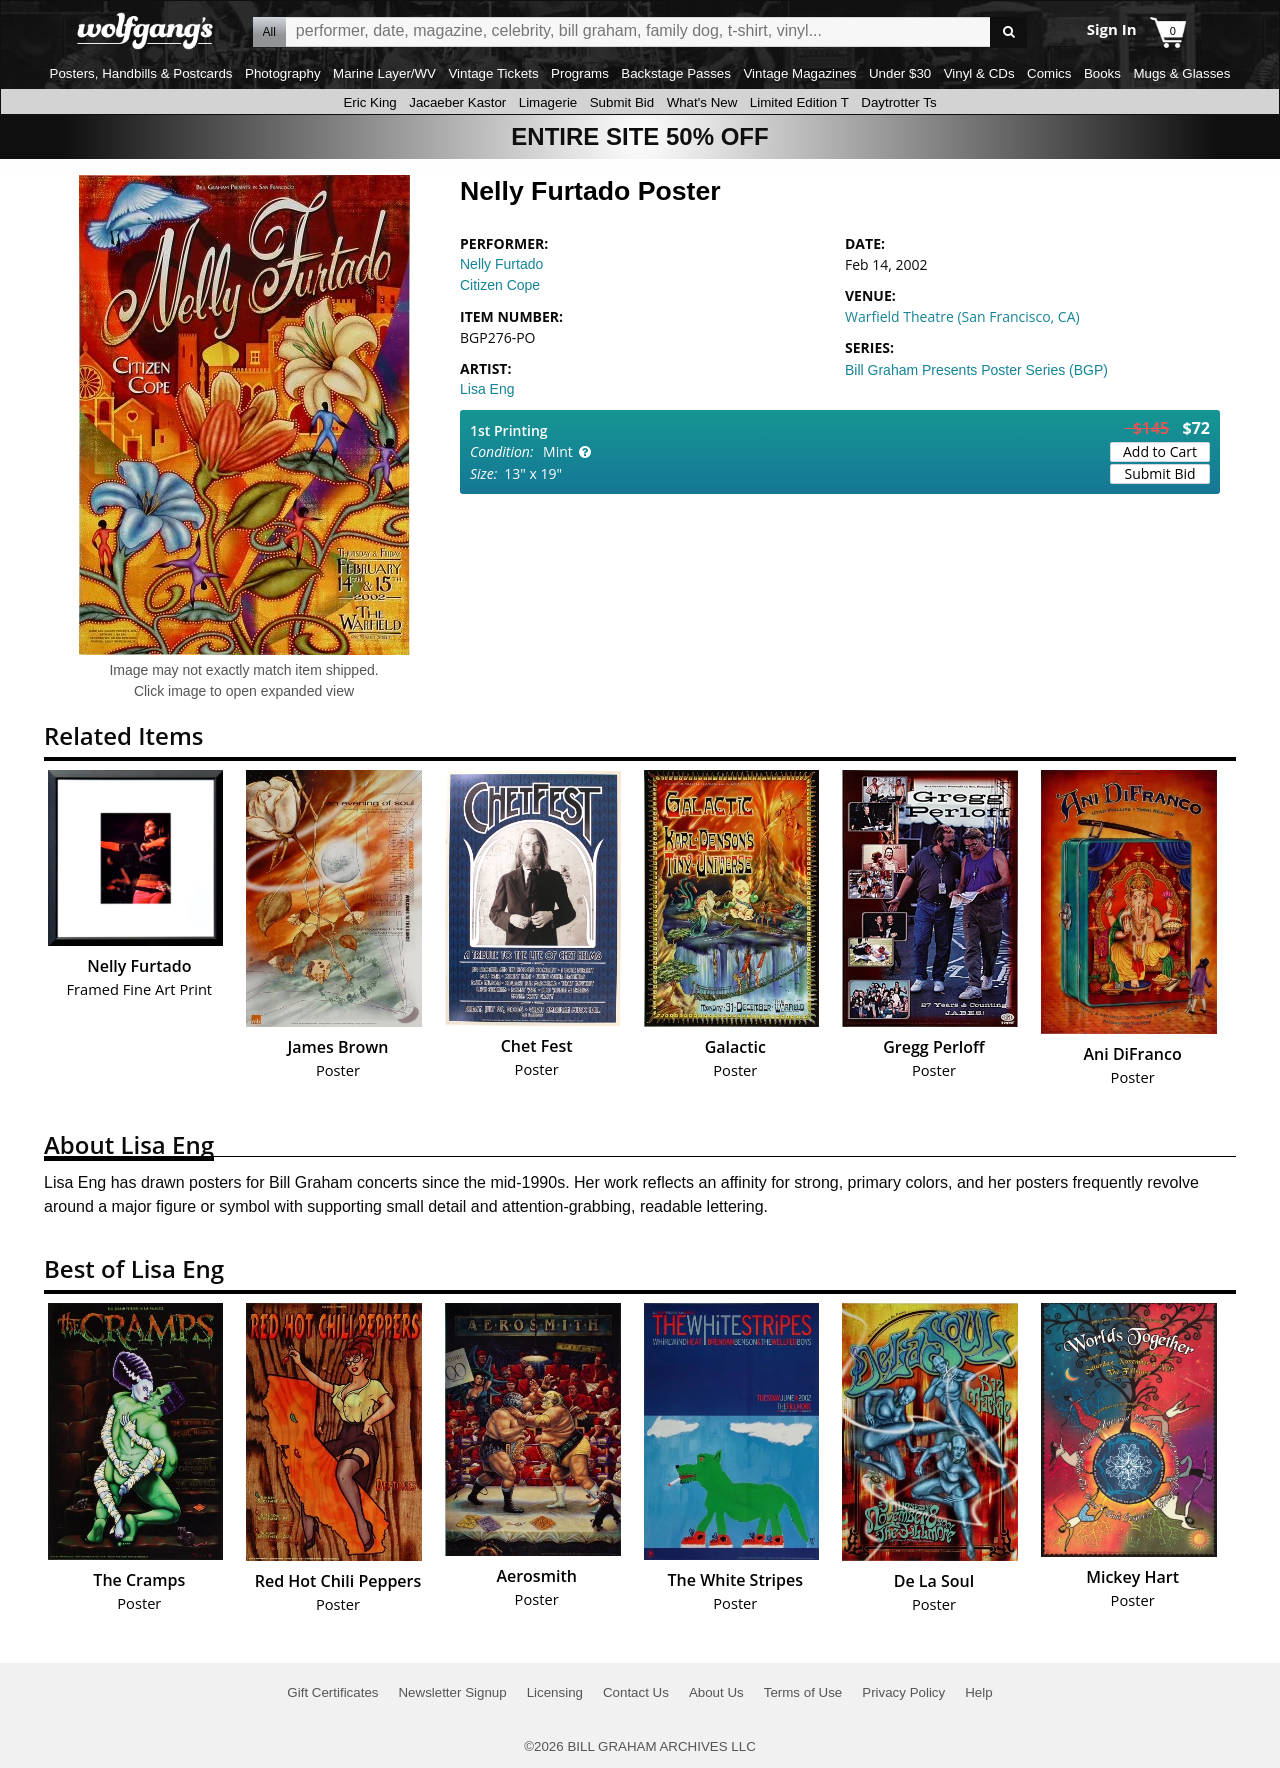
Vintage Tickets (493, 73)
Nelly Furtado (501, 264)
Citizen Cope (500, 285)
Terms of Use (803, 1692)
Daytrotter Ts (898, 102)
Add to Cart (1160, 451)
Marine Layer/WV (384, 73)
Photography (283, 73)
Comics (1049, 73)
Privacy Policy (903, 1692)
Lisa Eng (487, 389)
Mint (558, 451)
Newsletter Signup (452, 1692)
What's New (702, 102)
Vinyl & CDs (979, 73)
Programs (580, 73)
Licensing (555, 1692)
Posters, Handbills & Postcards (141, 73)
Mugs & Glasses (1181, 73)
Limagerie (548, 102)
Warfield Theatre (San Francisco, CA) (962, 316)
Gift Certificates (332, 1692)
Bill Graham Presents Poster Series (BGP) (976, 370)
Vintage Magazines (799, 73)
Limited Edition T (799, 102)
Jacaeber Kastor (457, 102)
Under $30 (900, 73)
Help (978, 1692)
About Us (716, 1692)
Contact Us (636, 1692)
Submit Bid (622, 102)
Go (1008, 32)
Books (1102, 73)
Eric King (369, 102)
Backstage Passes (676, 73)
